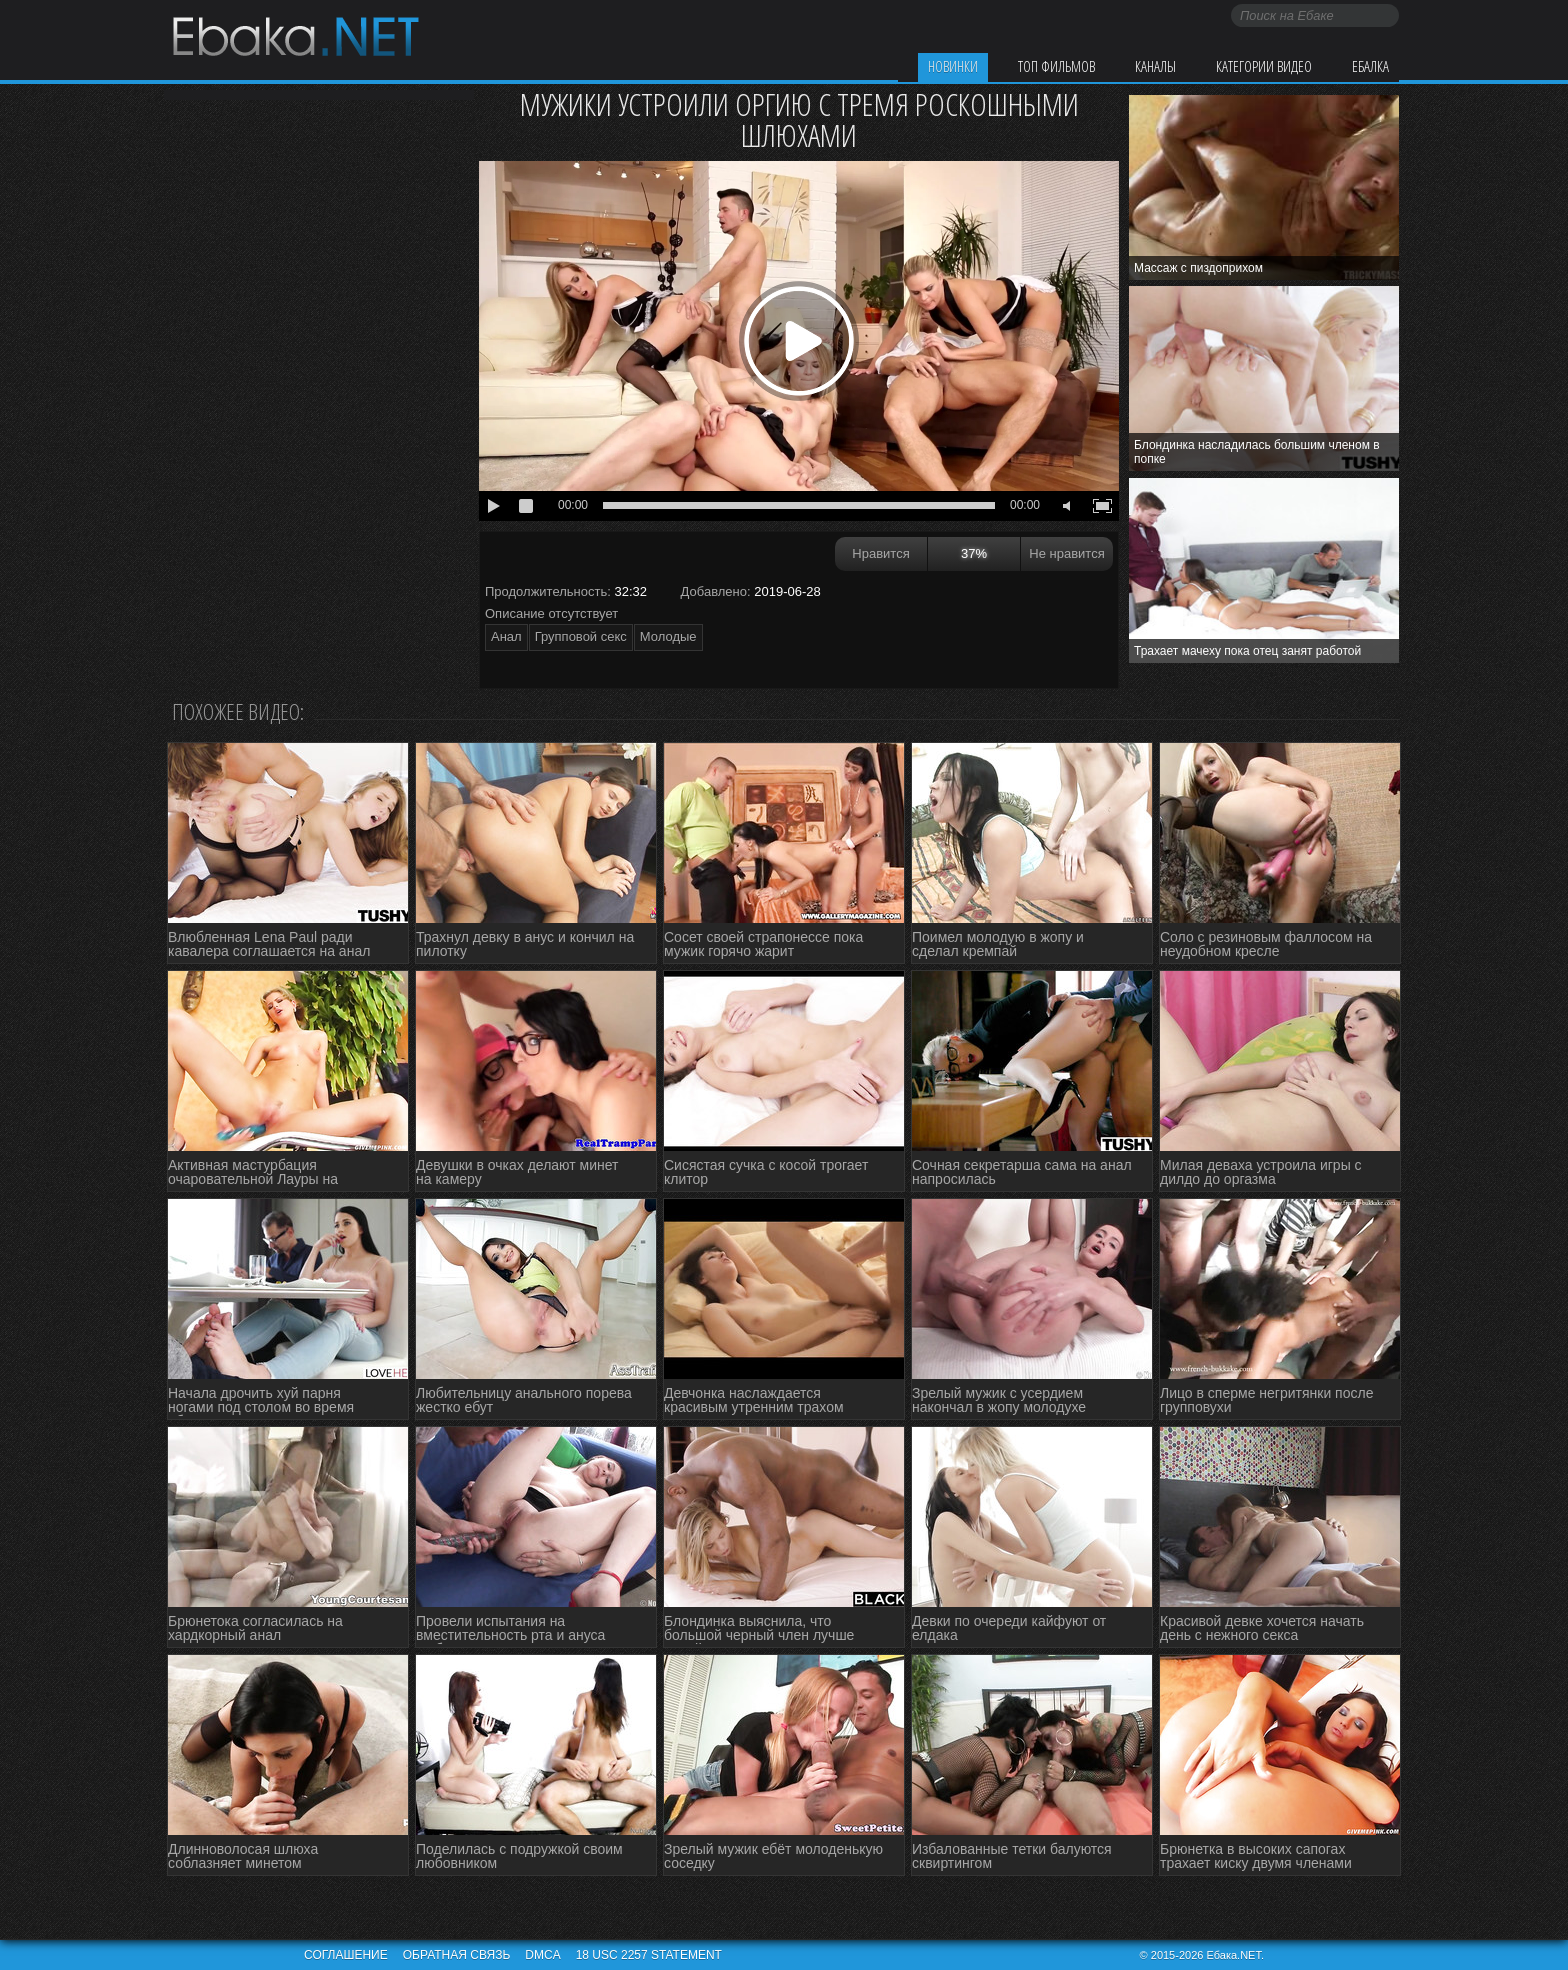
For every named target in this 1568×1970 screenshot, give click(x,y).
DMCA (542, 1955)
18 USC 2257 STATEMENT (649, 1955)
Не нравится (1066, 553)
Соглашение (346, 1955)
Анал (506, 636)
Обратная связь (457, 1955)
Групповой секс (581, 636)
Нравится (880, 553)
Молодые (668, 636)
